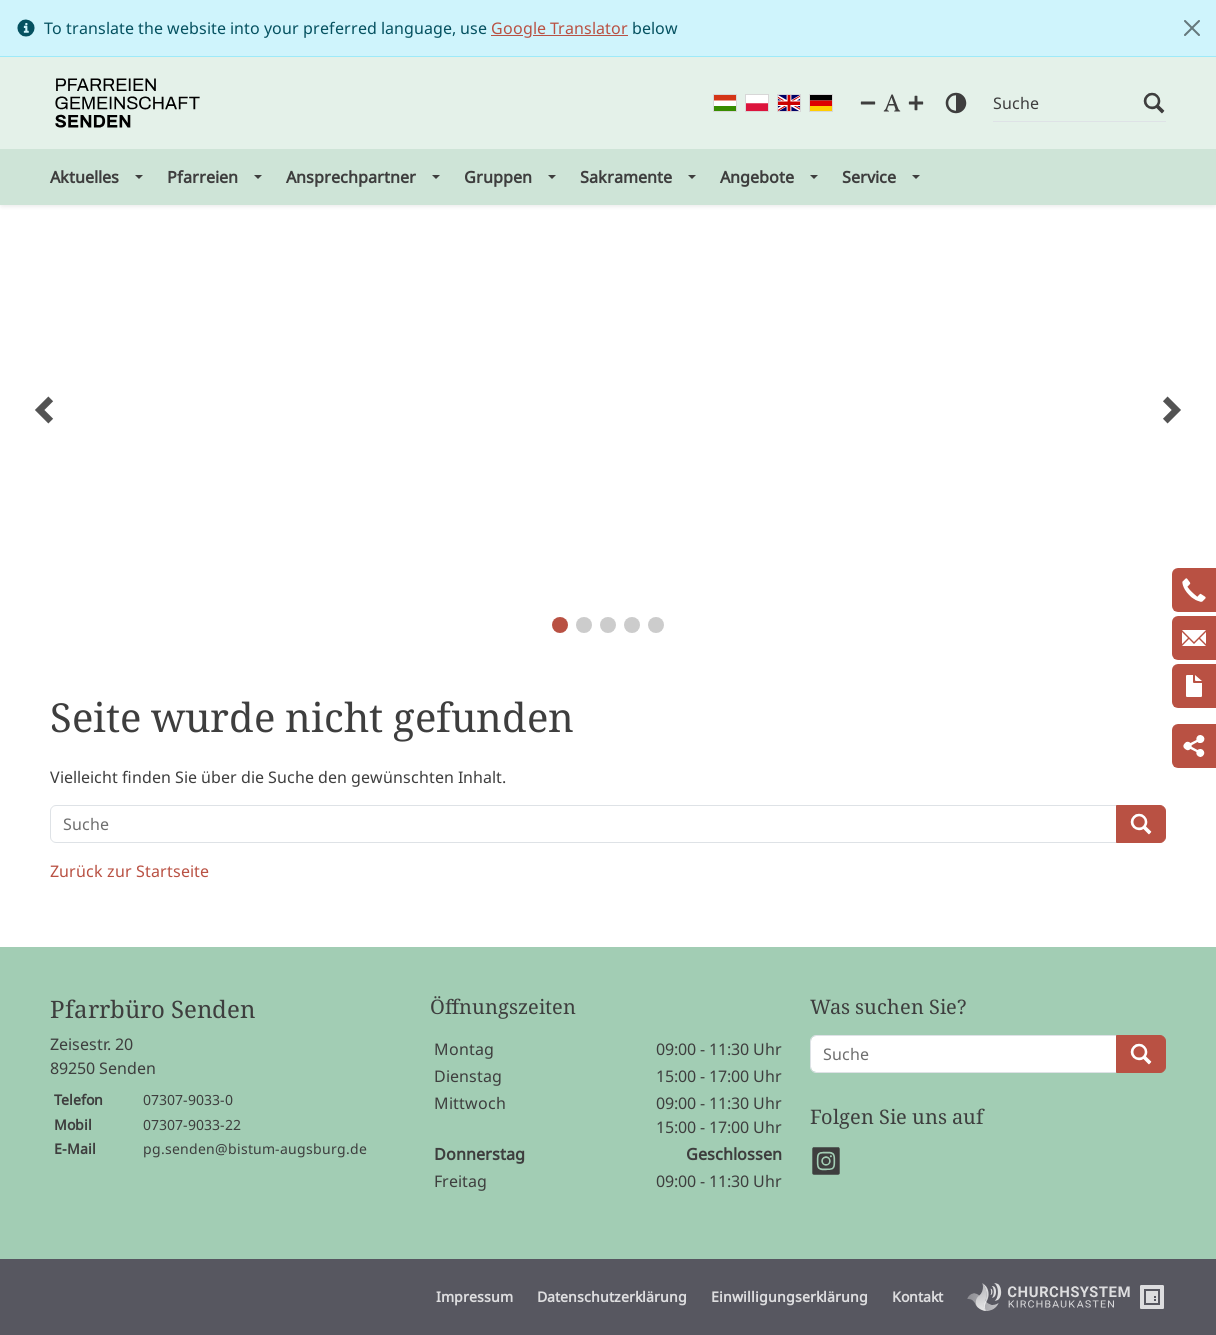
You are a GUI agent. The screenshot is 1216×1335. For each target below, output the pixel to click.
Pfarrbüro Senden (152, 1009)
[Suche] (1068, 103)
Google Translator (559, 28)
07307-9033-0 (188, 1099)
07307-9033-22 (192, 1124)
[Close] (1192, 28)
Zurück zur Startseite (129, 871)
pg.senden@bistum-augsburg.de (255, 1148)
